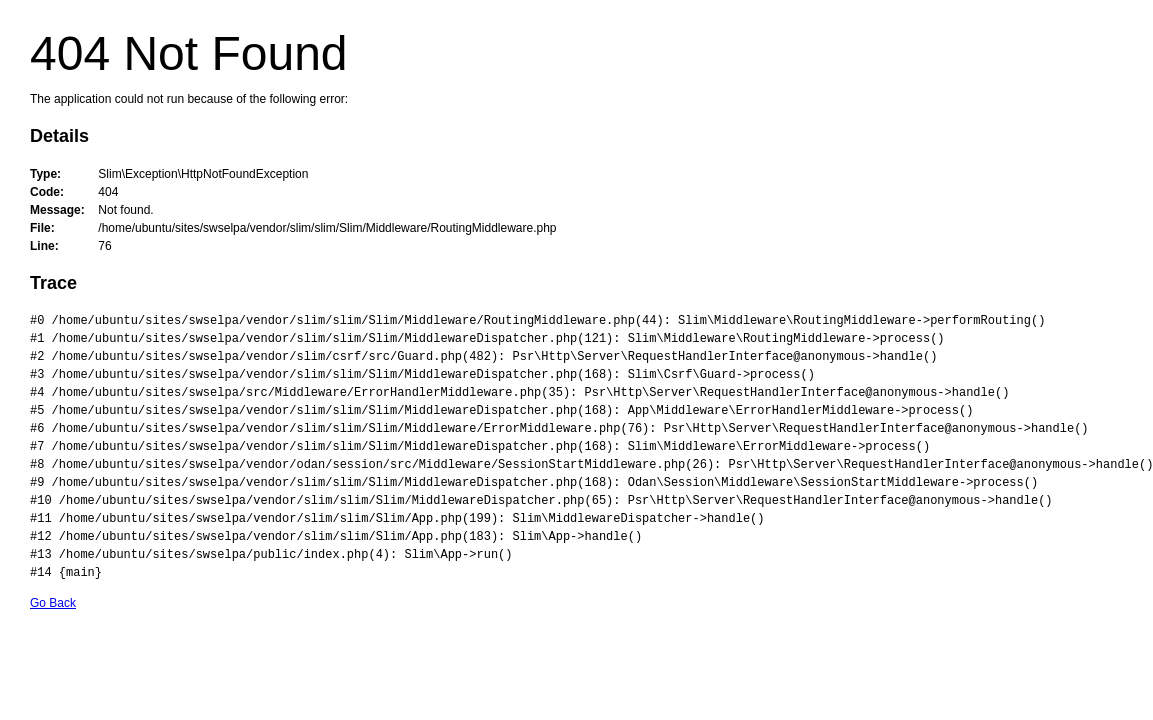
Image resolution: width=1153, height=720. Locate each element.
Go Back (53, 603)
